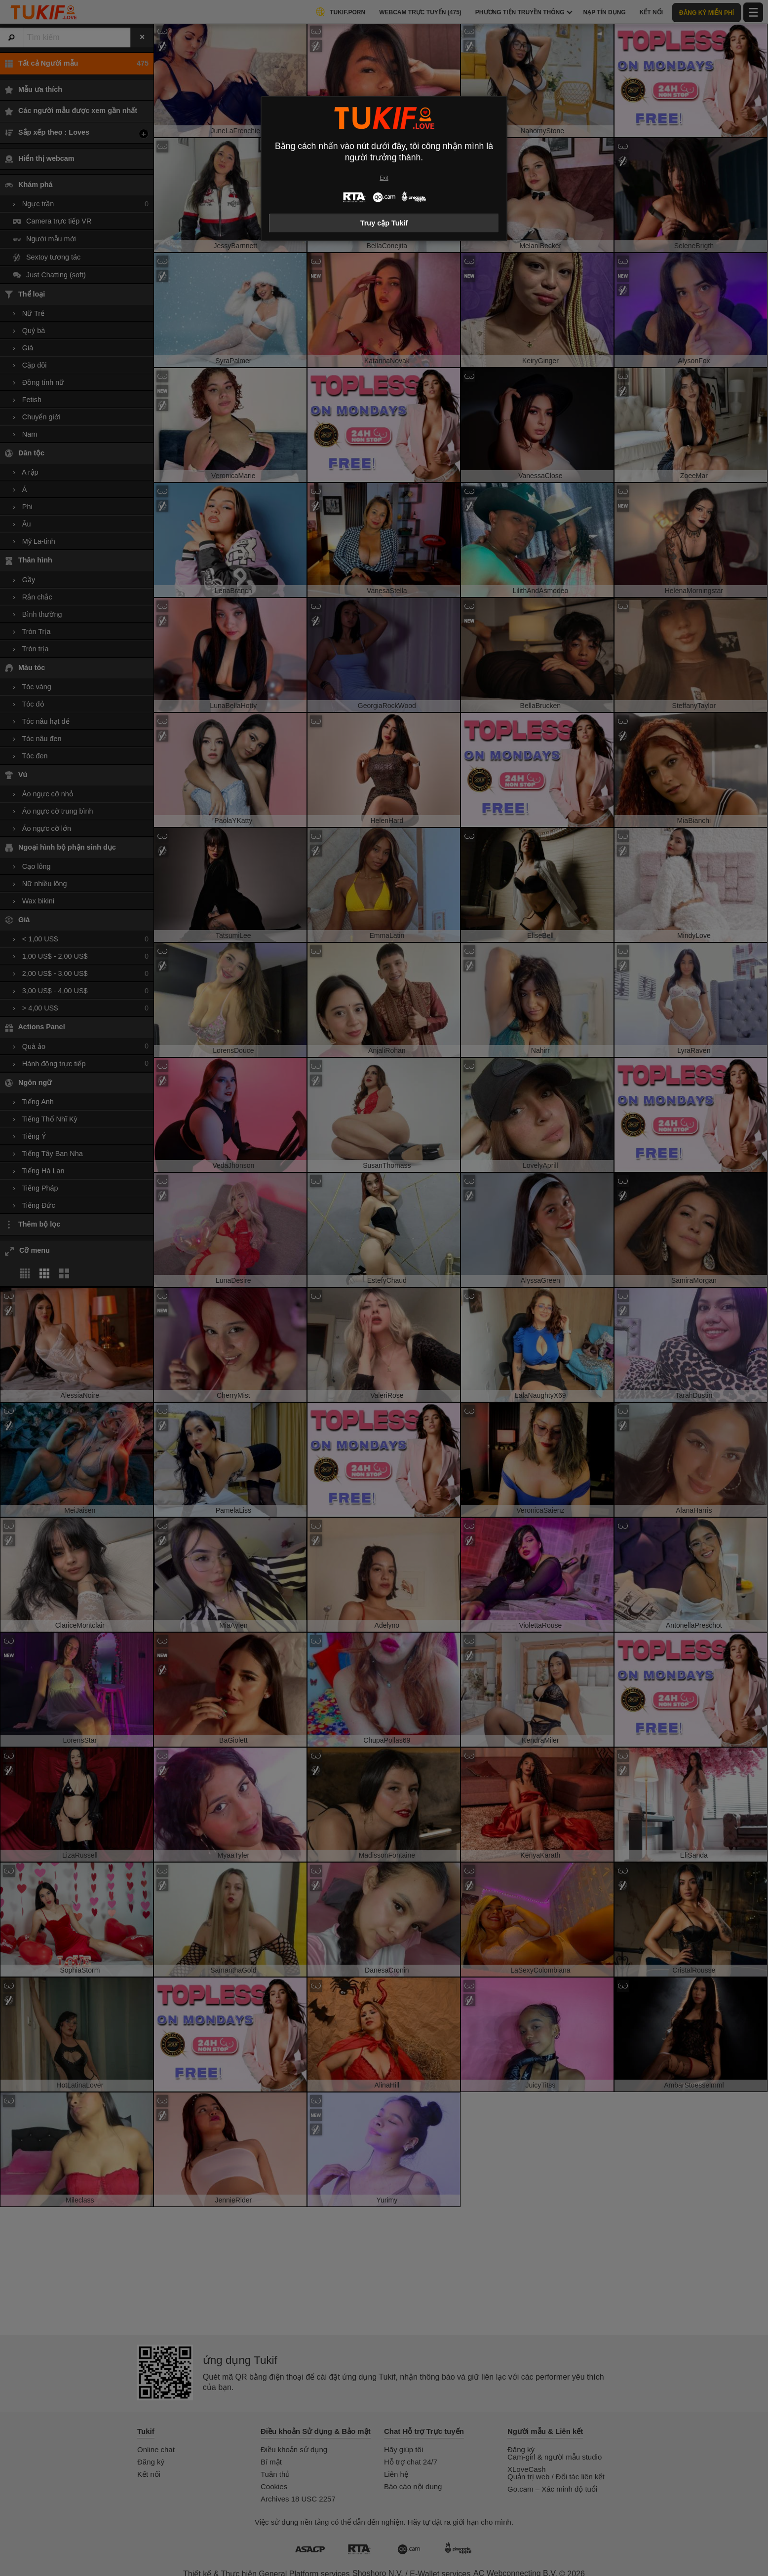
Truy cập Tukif (384, 223)
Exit (384, 178)
